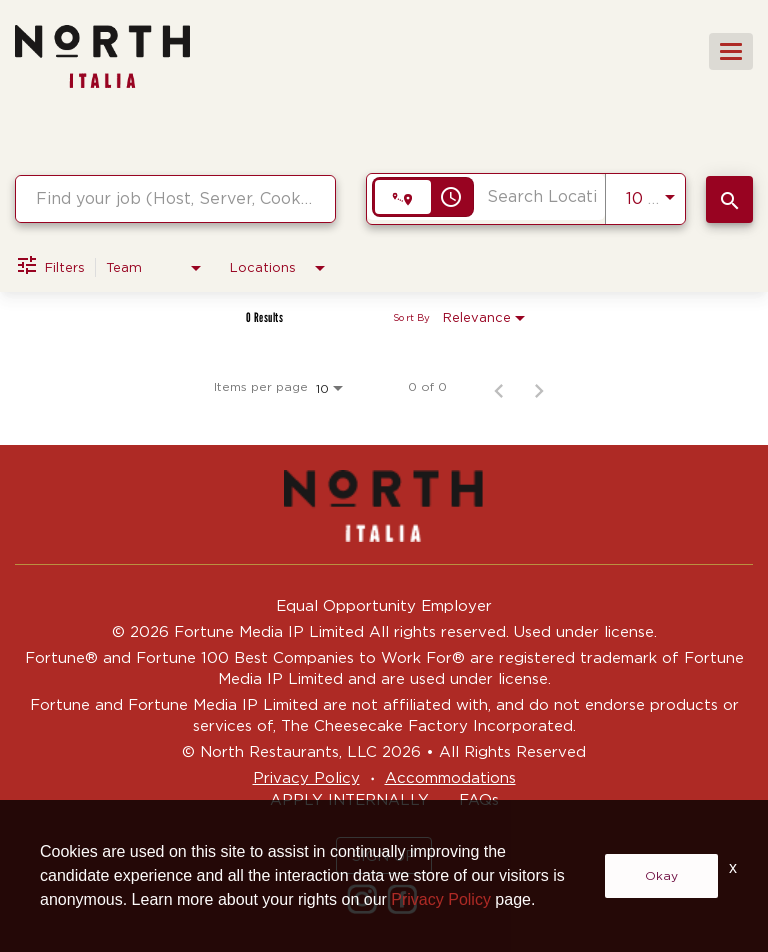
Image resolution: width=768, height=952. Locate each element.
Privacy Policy (306, 777)
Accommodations (450, 777)
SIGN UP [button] (384, 855)
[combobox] (175, 198)
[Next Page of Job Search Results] (539, 387)
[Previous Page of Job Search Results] (499, 387)
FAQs (479, 799)
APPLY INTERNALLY (349, 799)
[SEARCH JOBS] (729, 199)
